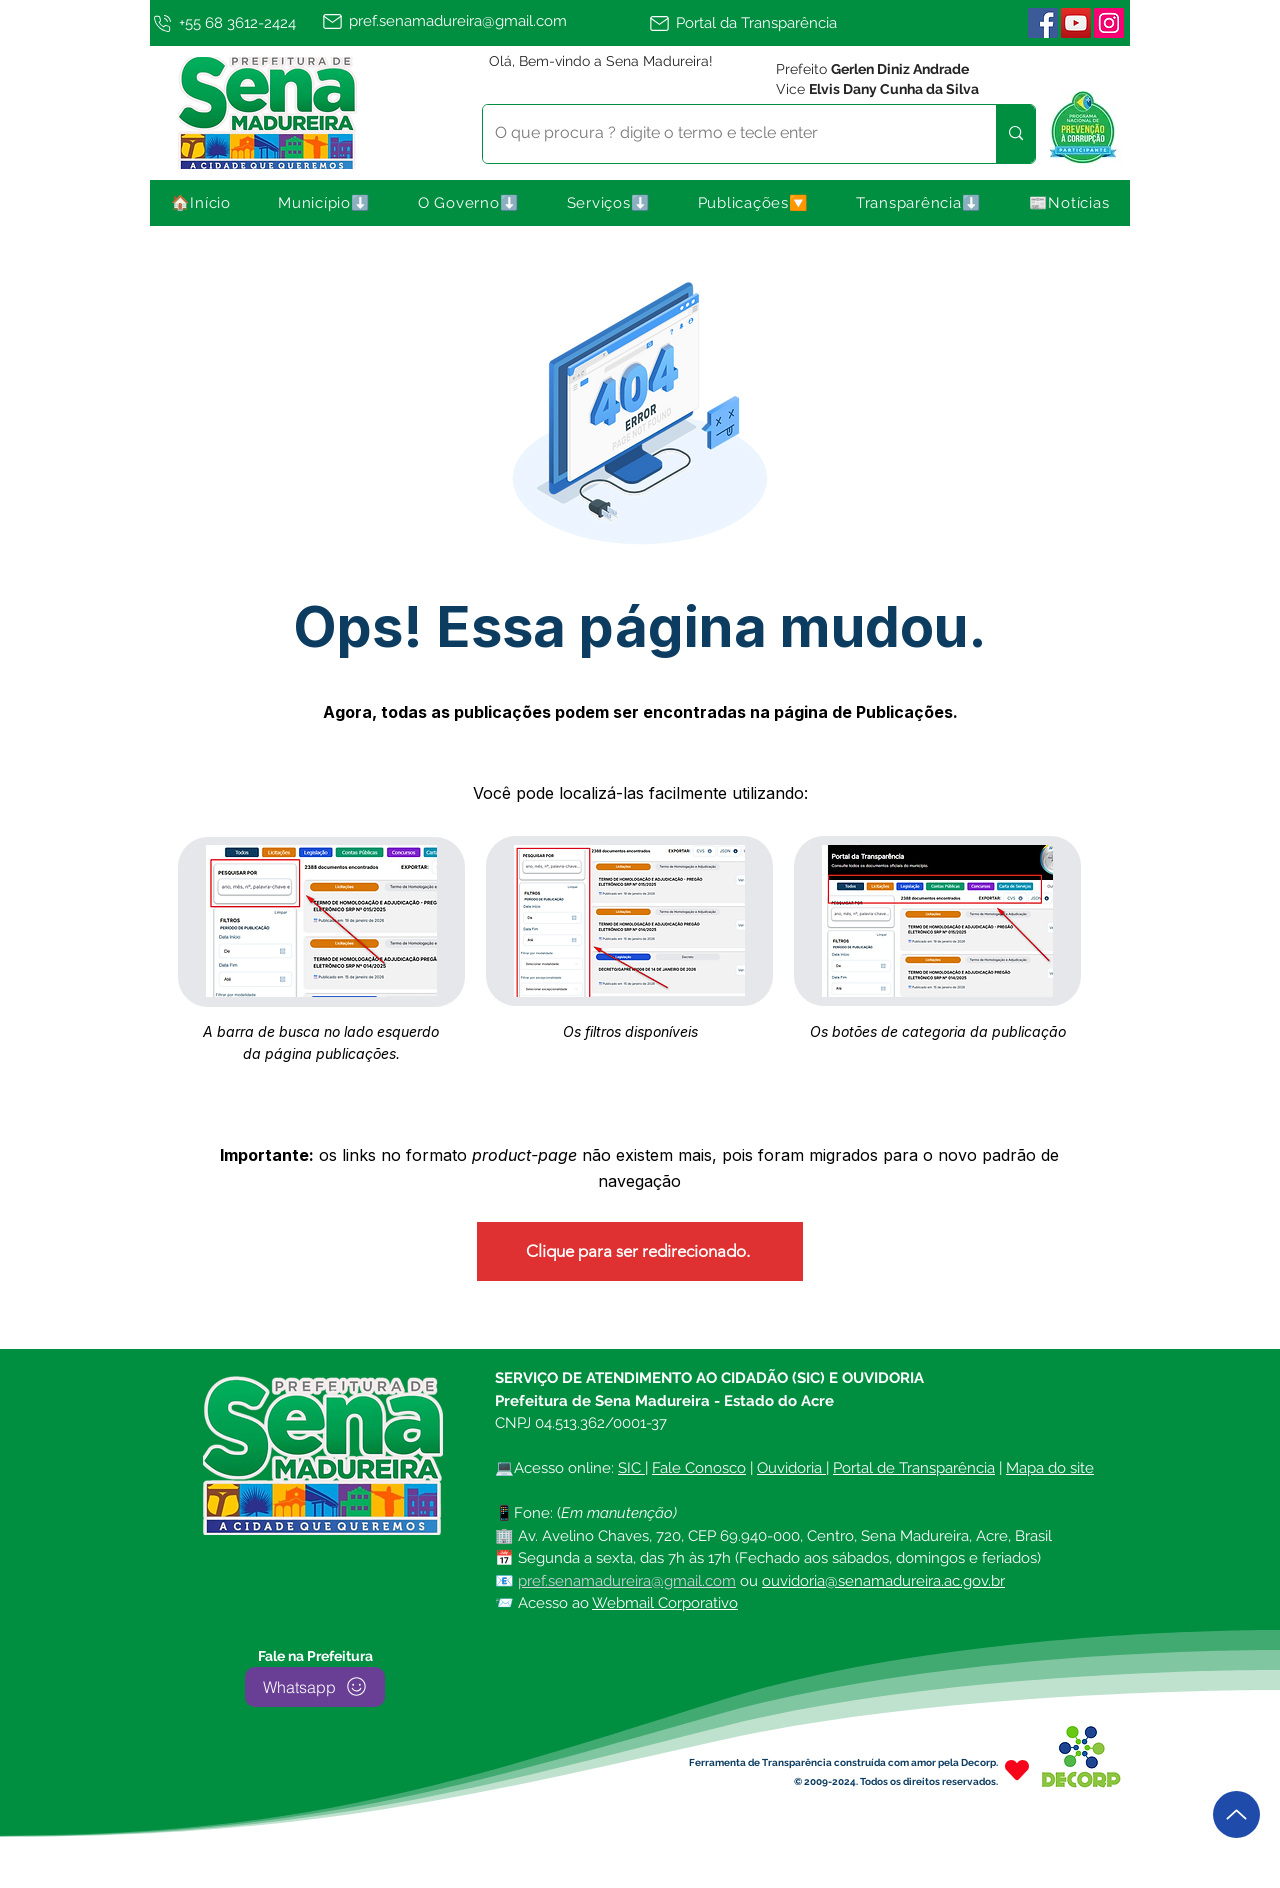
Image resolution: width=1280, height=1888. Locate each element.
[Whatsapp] (315, 1687)
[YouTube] (1076, 23)
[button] (325, 203)
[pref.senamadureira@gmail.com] (481, 21)
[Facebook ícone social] (1043, 23)
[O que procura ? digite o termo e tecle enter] (724, 134)
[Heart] (1017, 1770)
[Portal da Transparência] (752, 23)
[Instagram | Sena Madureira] (1109, 23)
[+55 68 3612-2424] (232, 23)
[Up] (1236, 1814)
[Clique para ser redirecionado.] (640, 1251)
